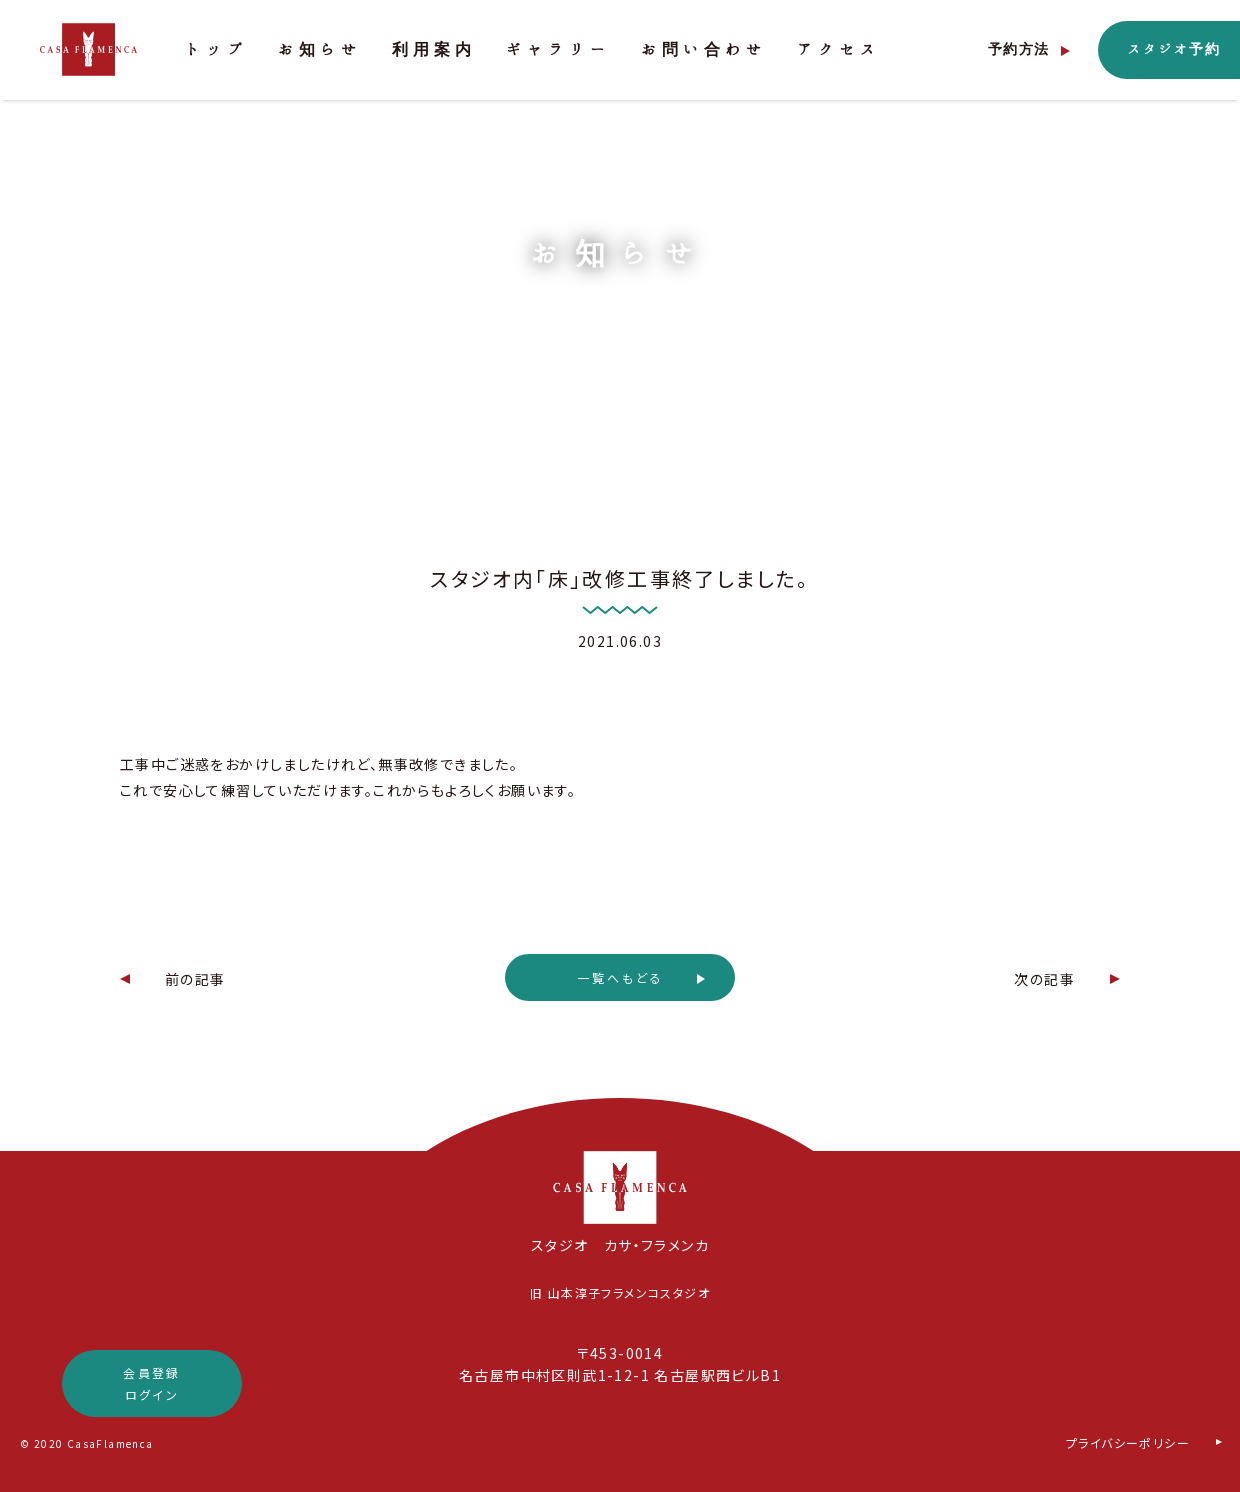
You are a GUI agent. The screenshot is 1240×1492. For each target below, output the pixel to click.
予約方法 (1019, 49)
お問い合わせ (704, 49)
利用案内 (434, 49)
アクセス (839, 49)
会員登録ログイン (152, 1383)
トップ (216, 49)
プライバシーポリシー (1128, 1442)
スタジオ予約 (1174, 49)
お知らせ (320, 49)
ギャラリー (558, 49)
